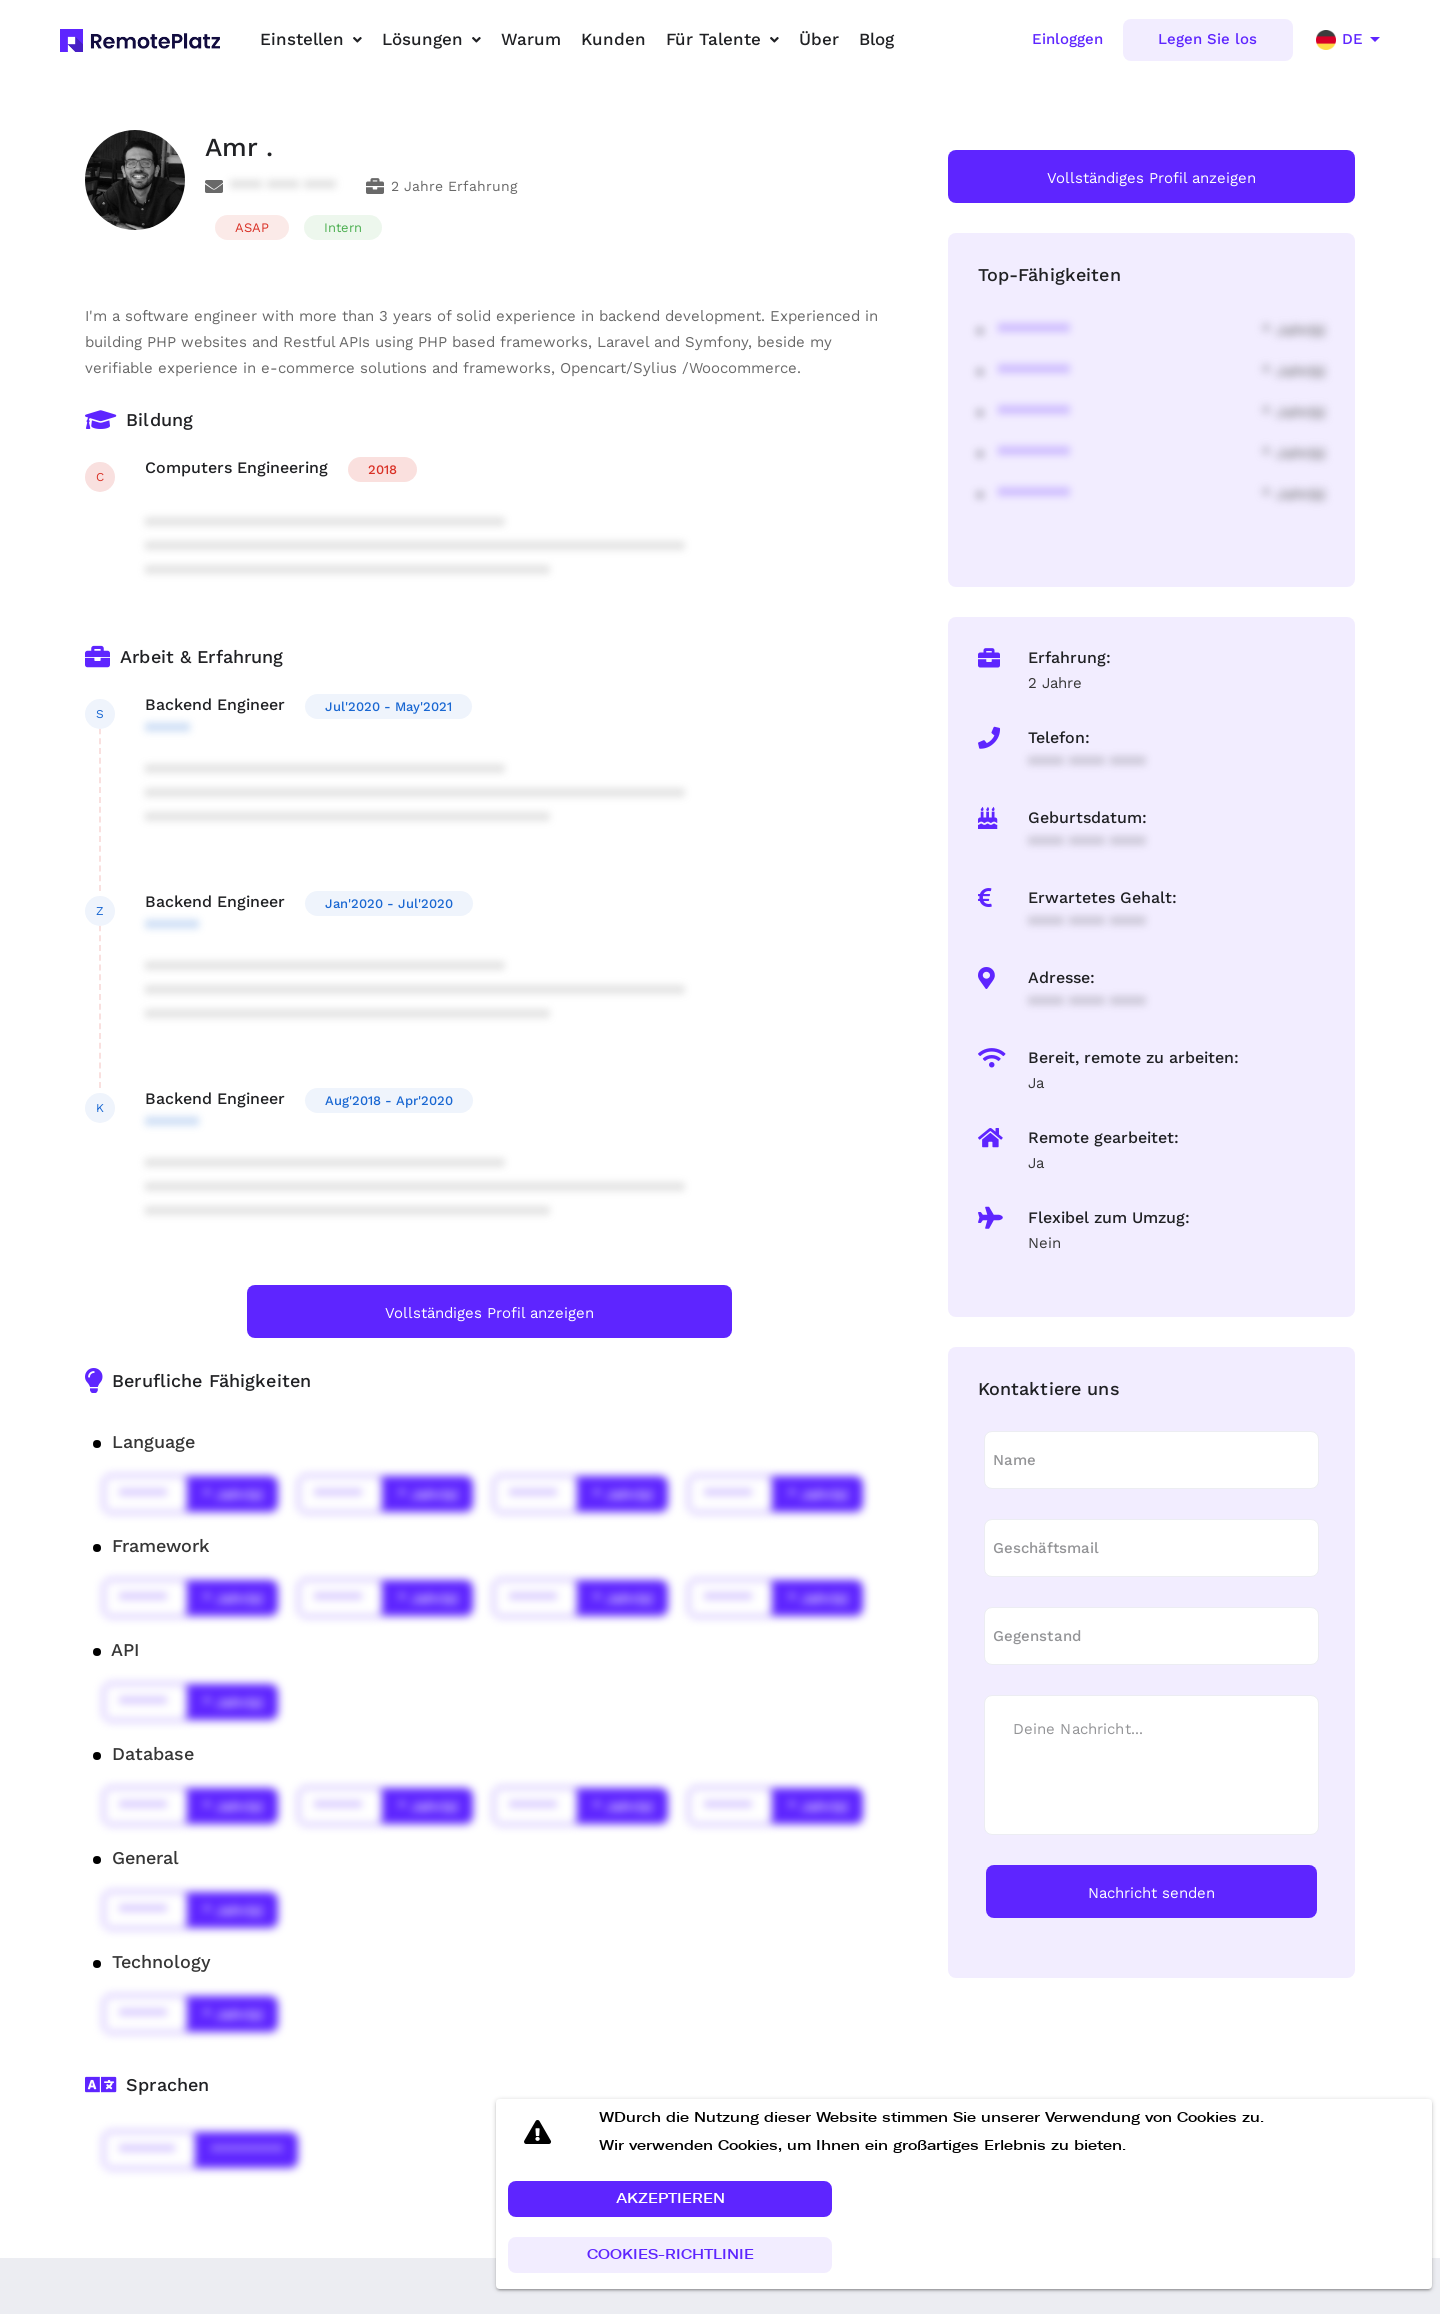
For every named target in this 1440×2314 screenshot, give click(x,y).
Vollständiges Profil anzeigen (489, 1313)
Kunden (613, 39)
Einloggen (1067, 39)
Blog (876, 39)
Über (819, 39)
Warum (531, 39)
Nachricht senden (1151, 1893)
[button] (670, 2200)
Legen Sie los (1207, 39)
